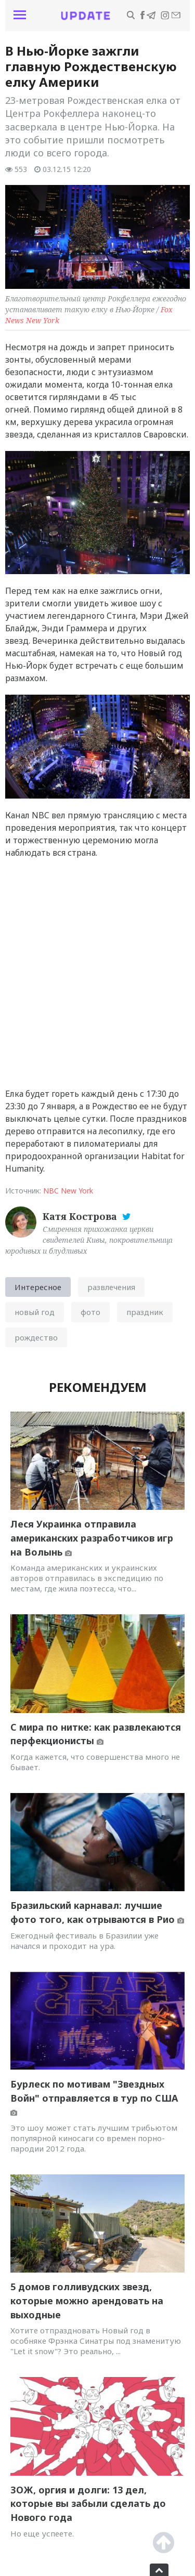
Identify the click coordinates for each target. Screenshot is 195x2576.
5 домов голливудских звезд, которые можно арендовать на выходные (86, 2300)
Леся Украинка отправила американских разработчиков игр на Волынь (91, 1538)
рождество (36, 1337)
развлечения (111, 1287)
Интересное (38, 1287)
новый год (35, 1312)
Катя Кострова (81, 1216)
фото (90, 1312)
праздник (144, 1312)
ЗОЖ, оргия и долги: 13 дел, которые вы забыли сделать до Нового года (88, 2504)
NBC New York (68, 1191)
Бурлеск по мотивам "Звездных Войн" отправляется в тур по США (94, 2097)
